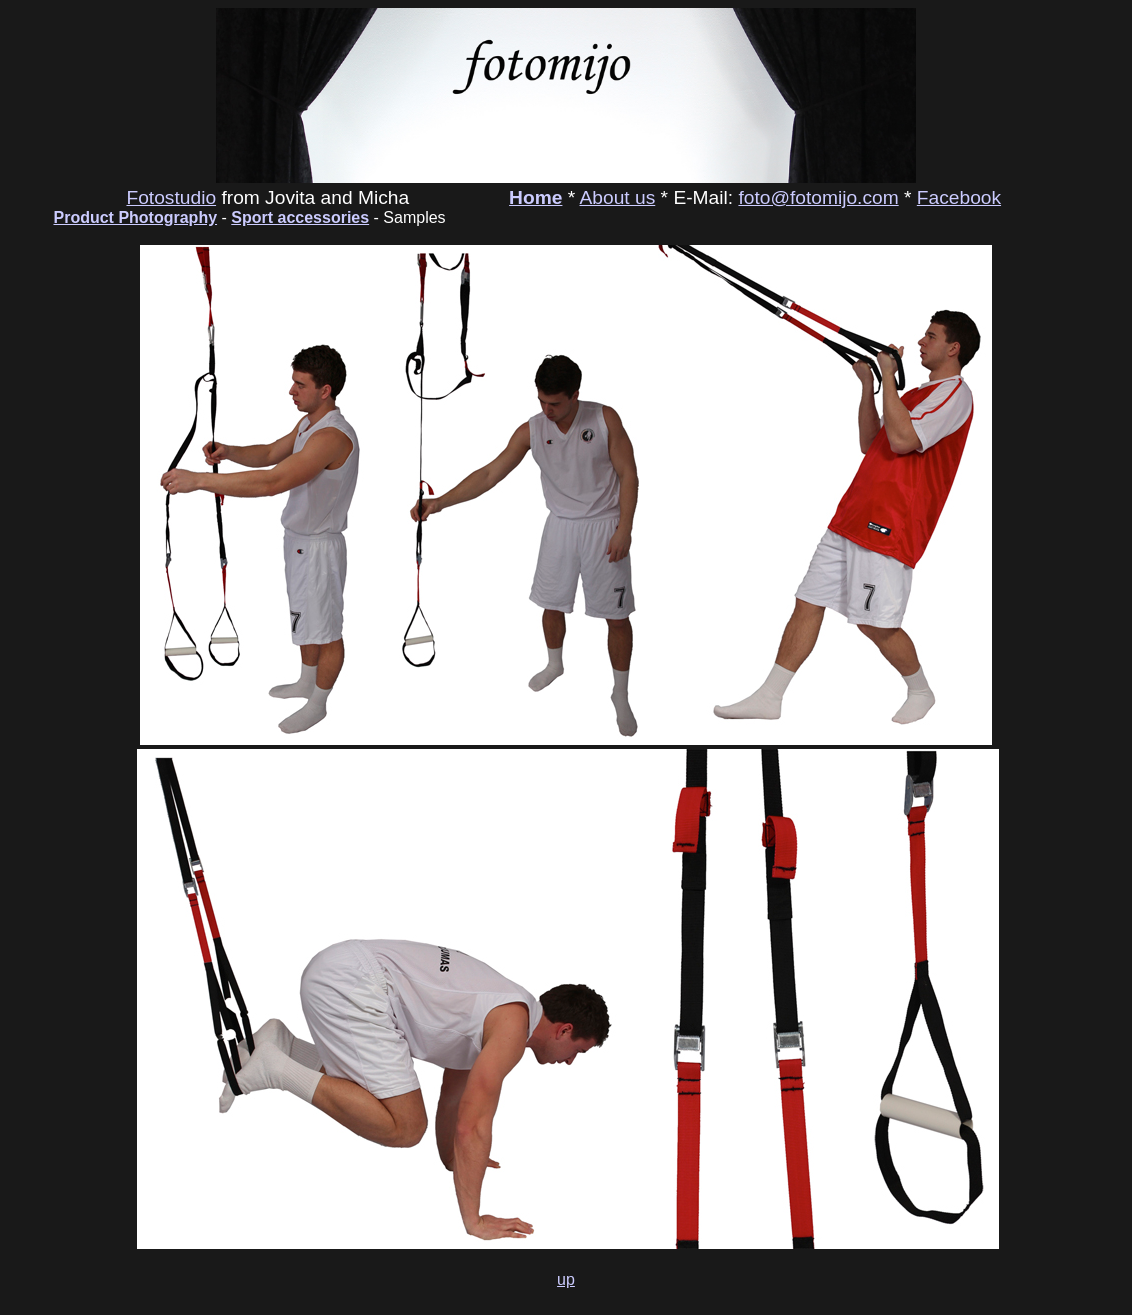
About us (618, 197)
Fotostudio (171, 197)
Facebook (959, 197)
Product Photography (136, 217)
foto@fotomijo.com (818, 197)
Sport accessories (300, 217)
